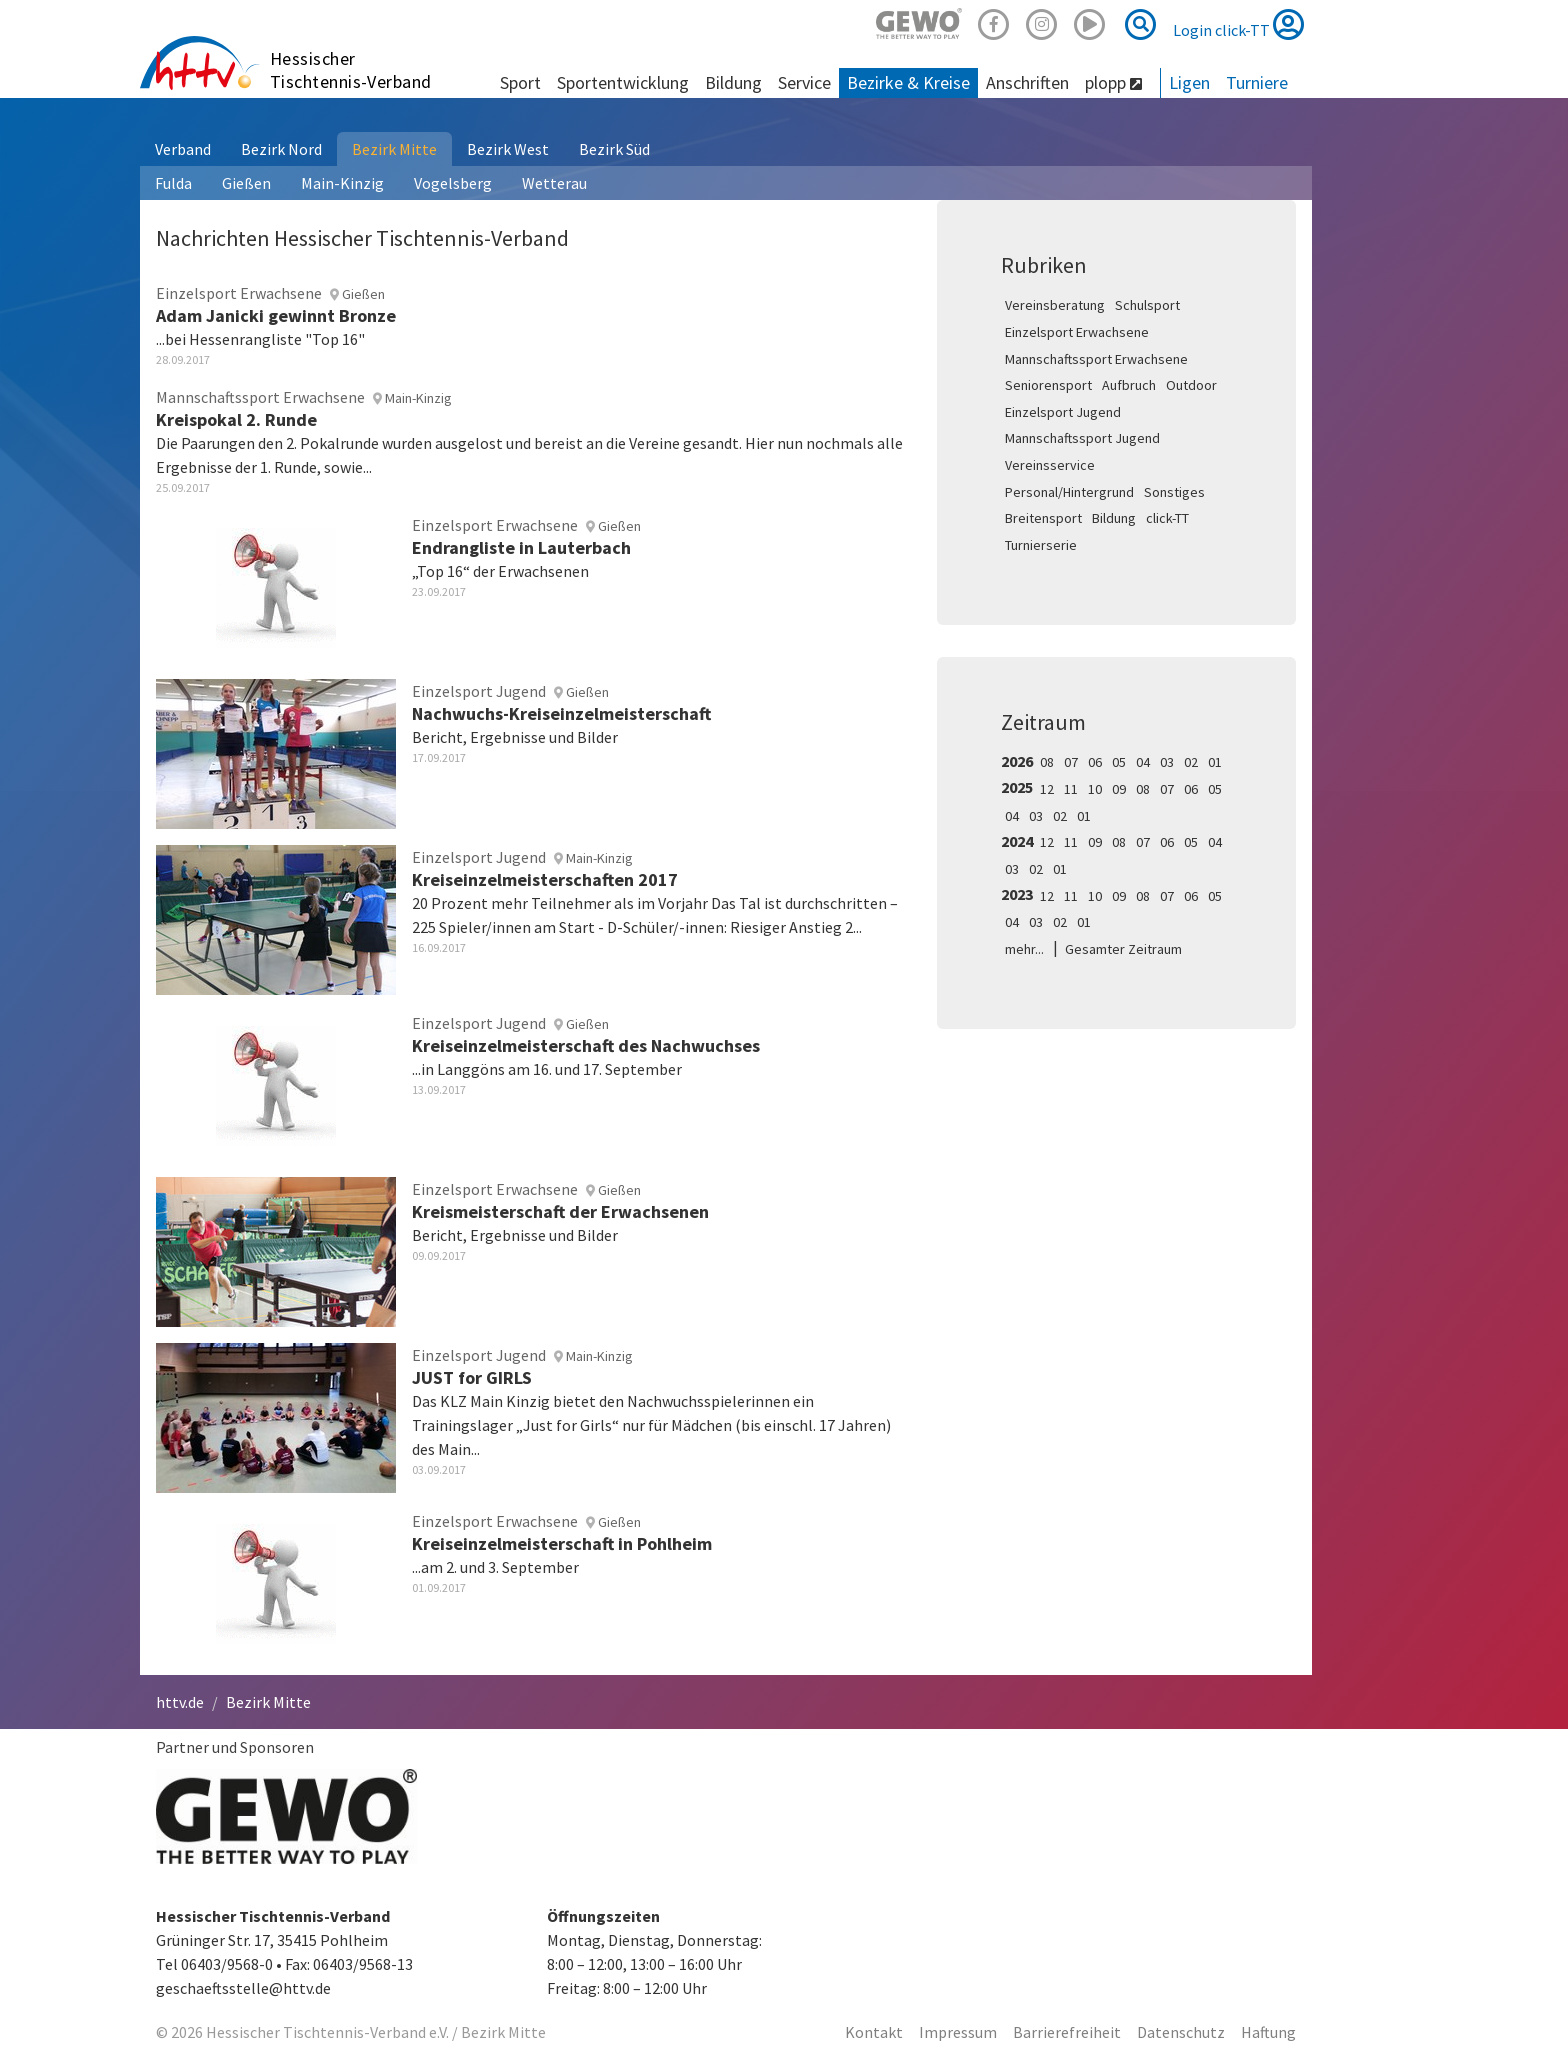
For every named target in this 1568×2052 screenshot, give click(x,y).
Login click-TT (1238, 24)
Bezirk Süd (614, 149)
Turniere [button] (1257, 82)
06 (1095, 762)
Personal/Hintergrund (1069, 492)
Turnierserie (1041, 545)
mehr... (1024, 949)
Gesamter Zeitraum (1123, 949)
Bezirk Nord (281, 149)
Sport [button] (520, 82)
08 (1047, 762)
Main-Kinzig (342, 183)
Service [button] (804, 82)
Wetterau (554, 183)
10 (1095, 789)
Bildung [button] (733, 82)
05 (1119, 762)
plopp (1113, 82)
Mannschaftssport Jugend (1082, 438)
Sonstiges (1174, 492)
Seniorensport (1048, 385)
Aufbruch (1129, 385)
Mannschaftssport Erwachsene (1096, 359)
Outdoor (1191, 385)
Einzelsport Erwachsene (1077, 332)
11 (1071, 789)
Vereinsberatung (1055, 305)
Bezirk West (508, 149)
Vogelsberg (453, 183)
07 (1071, 762)
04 (1143, 762)
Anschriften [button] (1027, 82)
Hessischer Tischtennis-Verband (351, 70)
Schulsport (1147, 305)
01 (1215, 762)
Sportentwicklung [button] (623, 82)
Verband (183, 149)
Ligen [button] (1189, 82)
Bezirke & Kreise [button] (908, 82)
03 (1167, 762)
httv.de (180, 1702)
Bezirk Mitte (394, 149)
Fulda (173, 183)
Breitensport (1043, 518)
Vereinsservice (1050, 465)
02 (1191, 762)
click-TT (1167, 518)
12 (1047, 789)
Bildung (1114, 518)
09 (1119, 789)
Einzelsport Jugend (1063, 412)
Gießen (246, 183)
